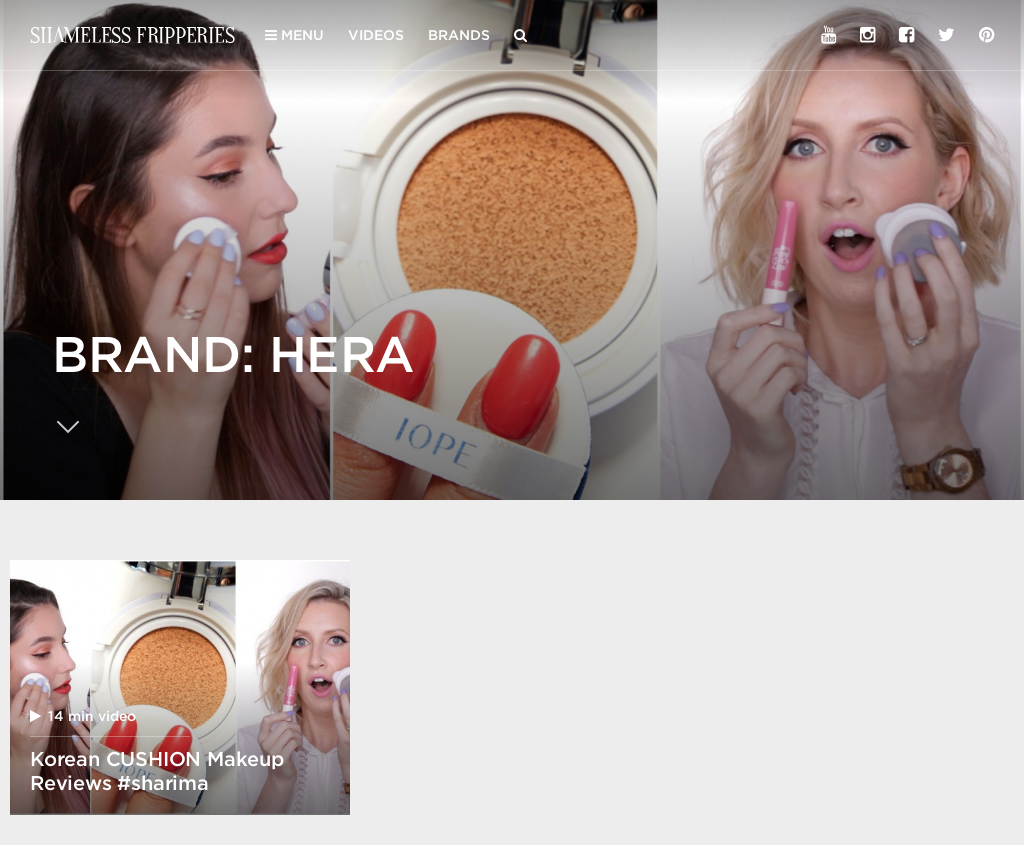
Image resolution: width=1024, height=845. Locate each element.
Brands (459, 35)
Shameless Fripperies (132, 34)
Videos (376, 35)
